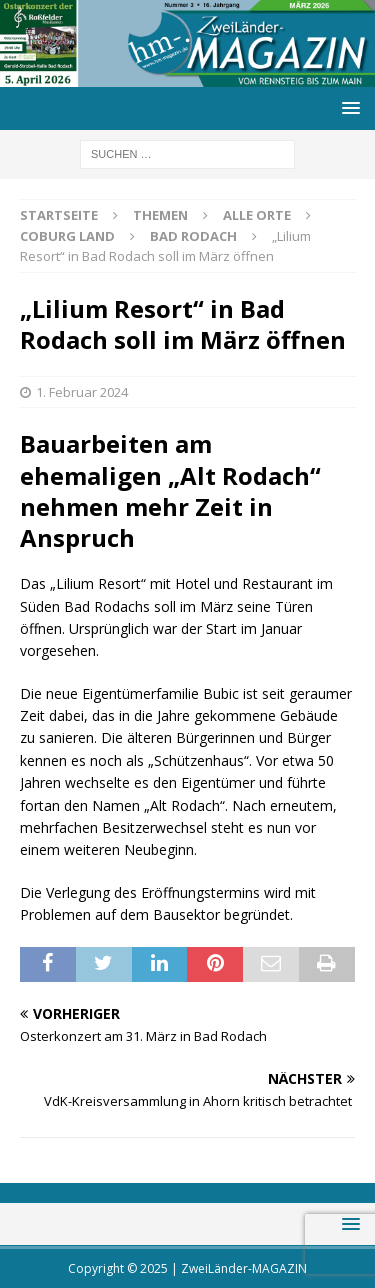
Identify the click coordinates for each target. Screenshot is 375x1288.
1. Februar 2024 (82, 392)
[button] (347, 107)
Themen (160, 215)
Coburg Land (67, 236)
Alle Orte (257, 215)
